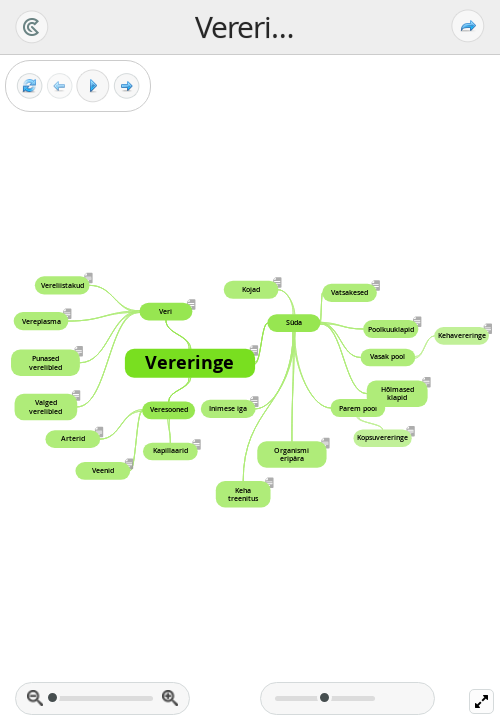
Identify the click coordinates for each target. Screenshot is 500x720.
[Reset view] (29, 86)
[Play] (93, 86)
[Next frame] (126, 86)
